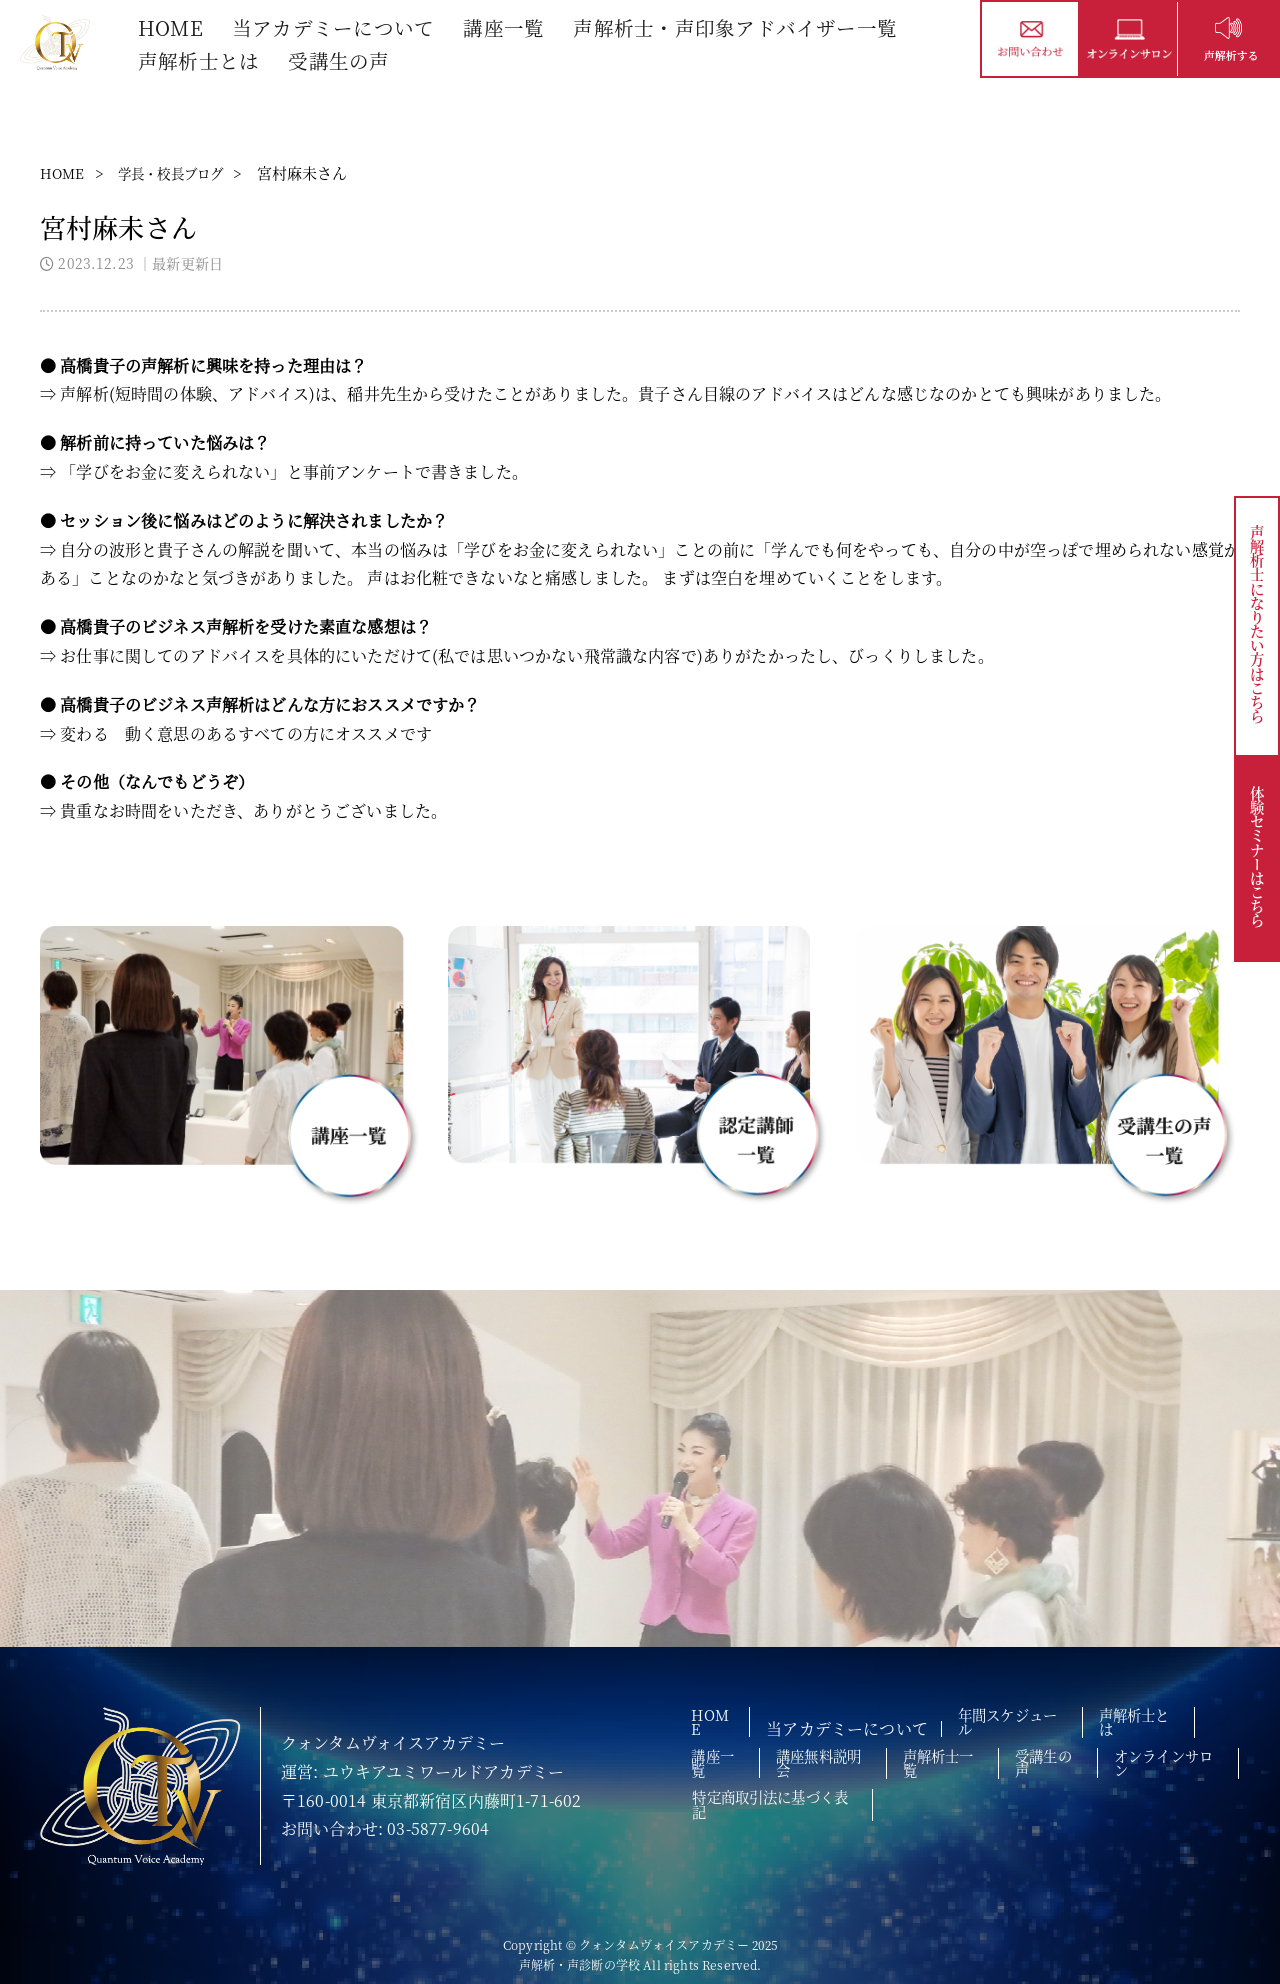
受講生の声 (341, 58)
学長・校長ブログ (184, 172)
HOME (173, 26)
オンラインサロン (756, 1782)
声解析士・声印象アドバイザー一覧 (739, 26)
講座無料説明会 (843, 1751)
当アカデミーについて (337, 26)
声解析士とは (200, 58)
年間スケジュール (1031, 1720)
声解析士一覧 (978, 1751)
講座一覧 (507, 26)
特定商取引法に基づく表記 (948, 1782)
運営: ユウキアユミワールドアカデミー (422, 1771)
